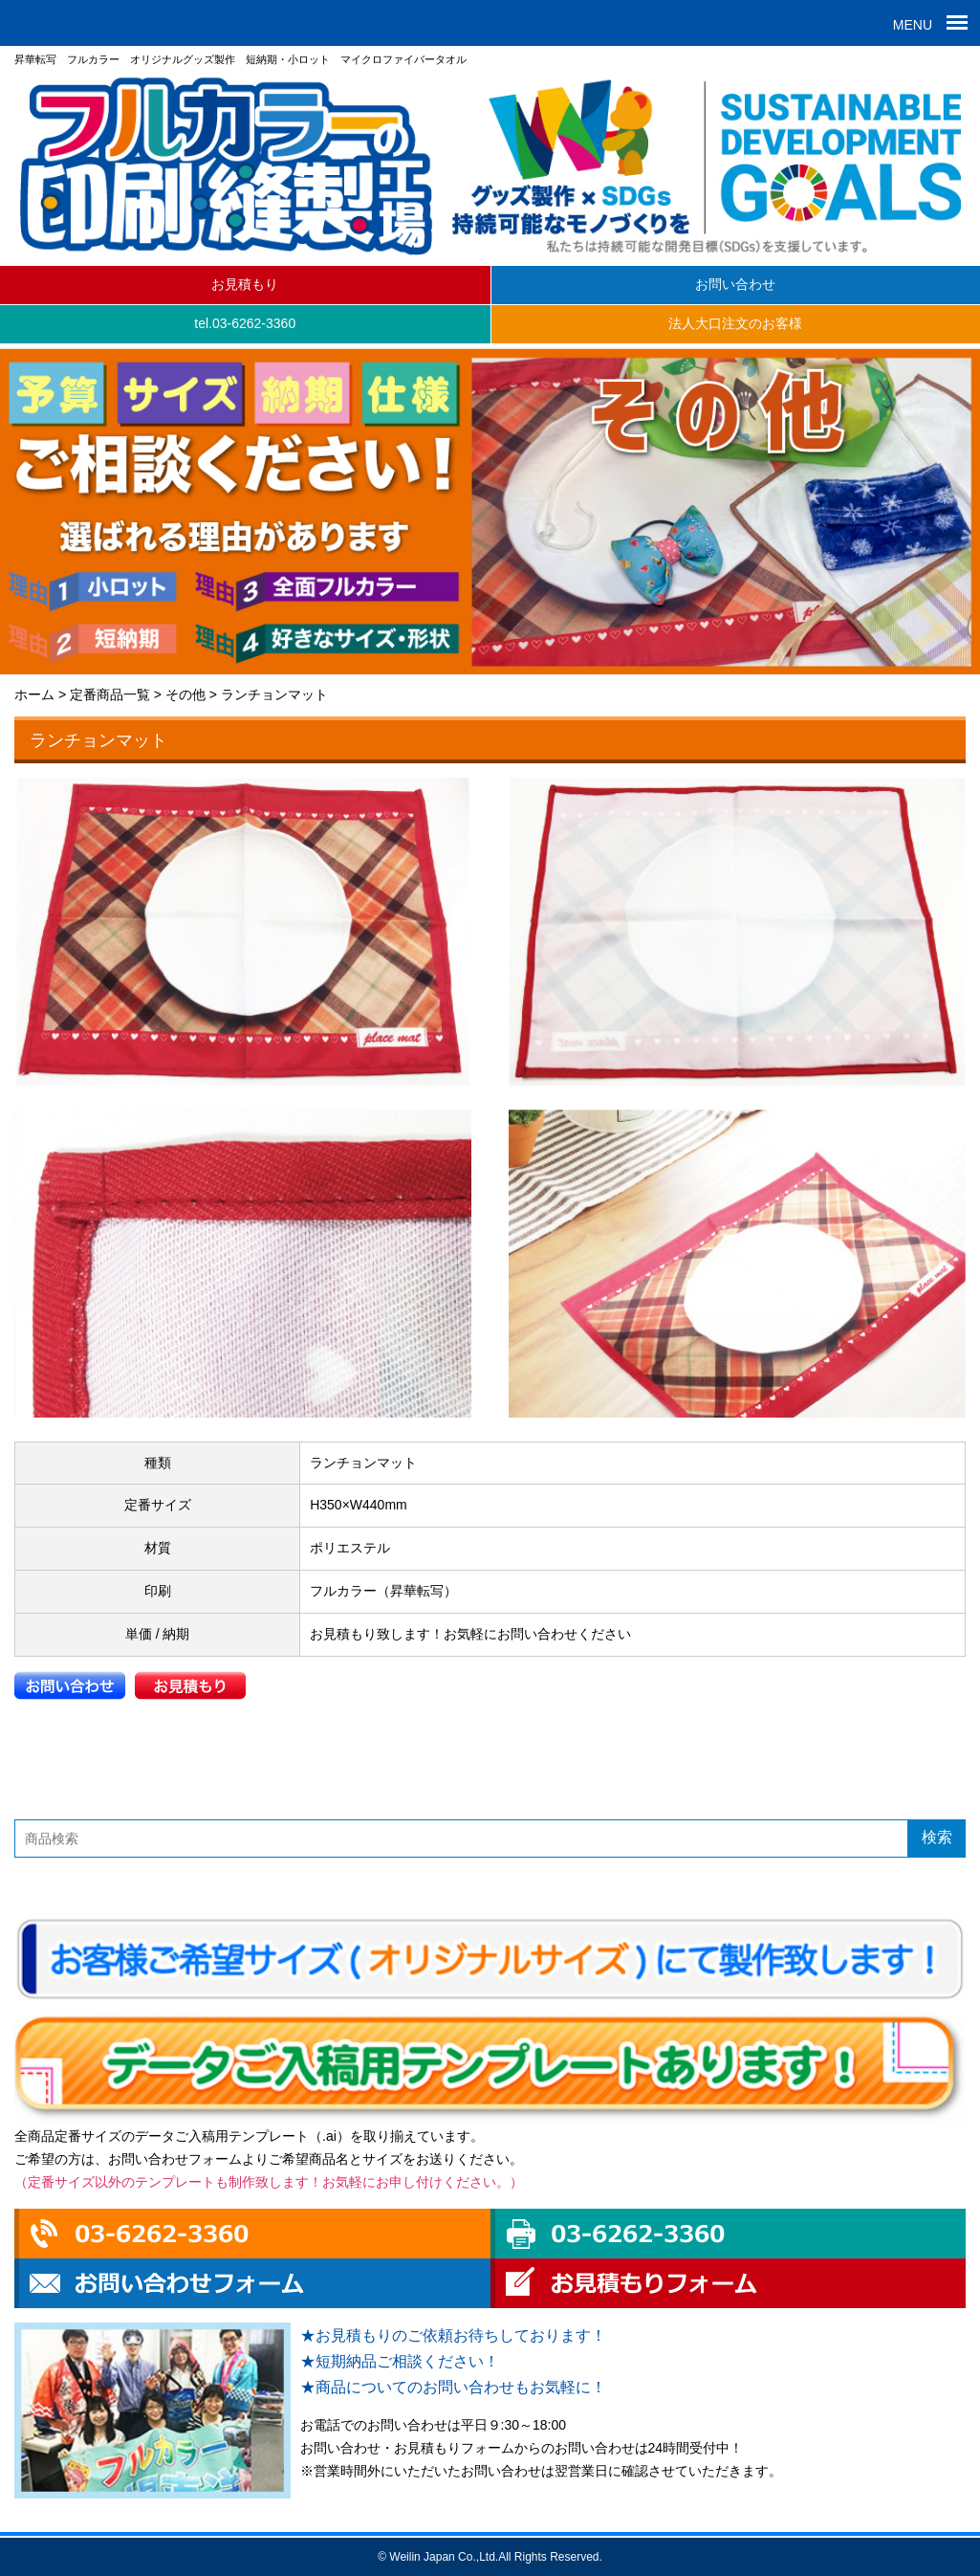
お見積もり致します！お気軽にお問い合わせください (470, 1633)
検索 (937, 1837)
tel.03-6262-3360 (244, 323)
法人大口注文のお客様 (735, 323)
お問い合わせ (735, 284)
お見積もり (244, 284)
